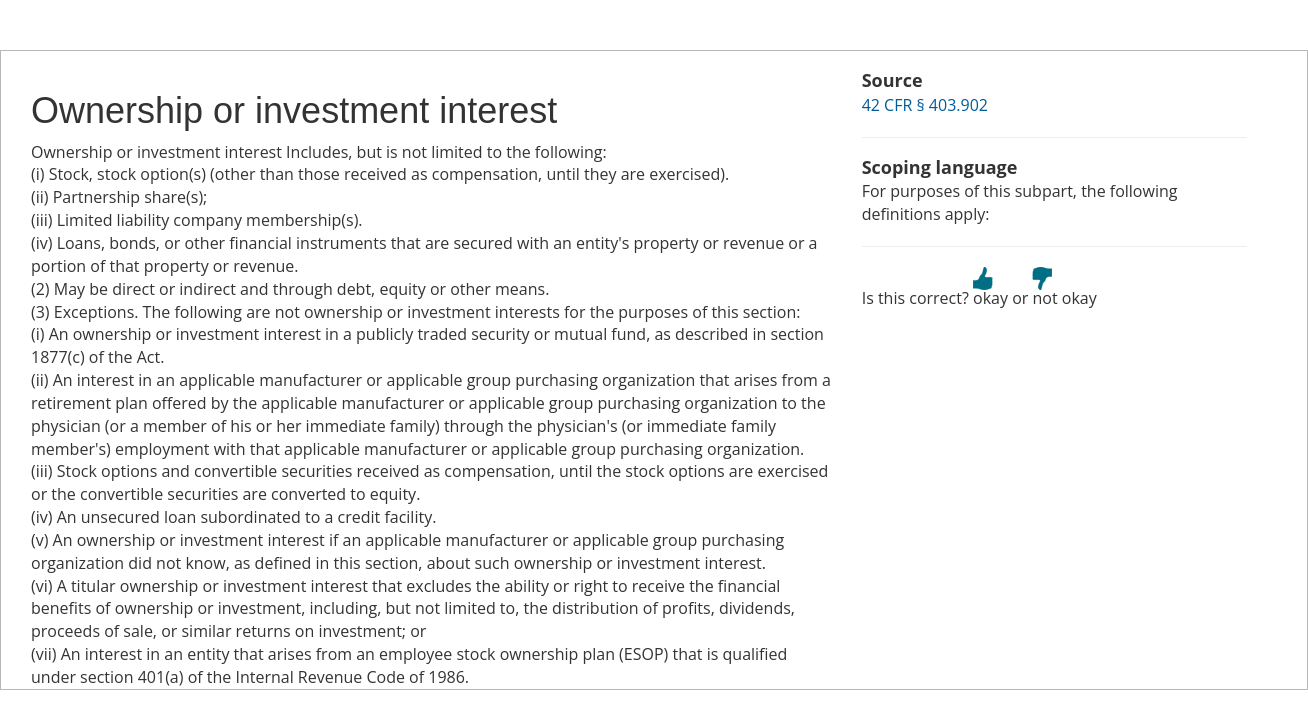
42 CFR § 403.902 (925, 105)
